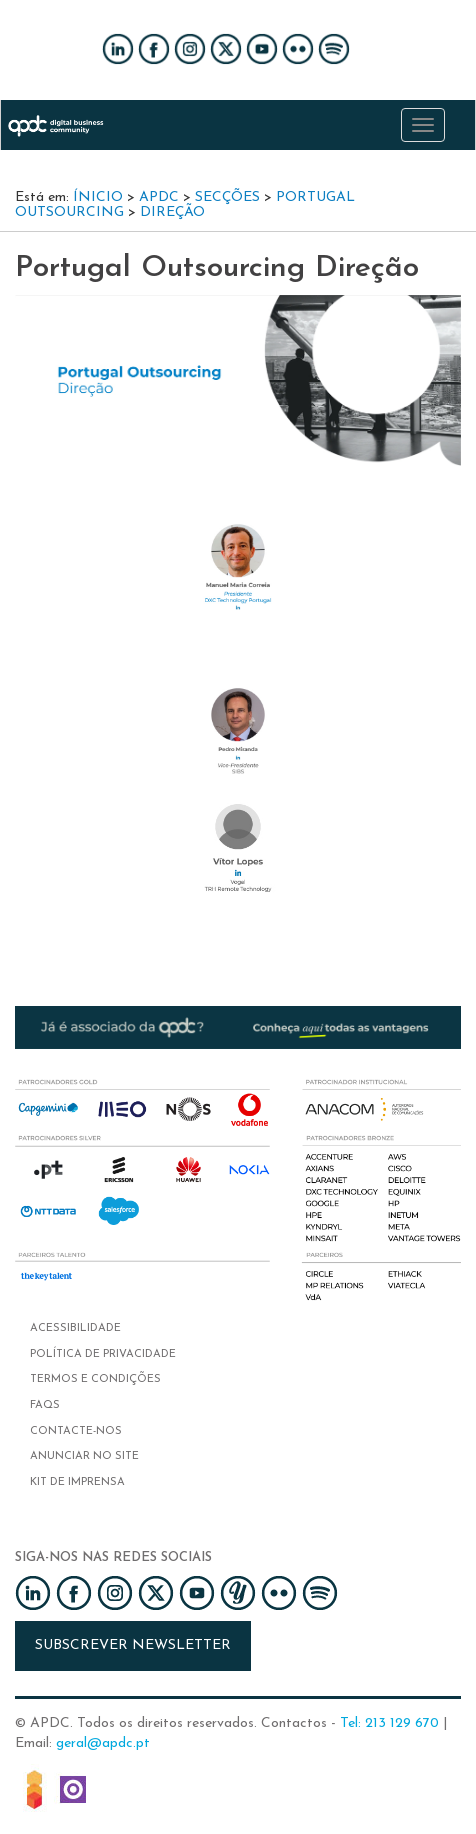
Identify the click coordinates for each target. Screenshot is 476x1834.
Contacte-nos (76, 1431)
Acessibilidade (75, 1328)
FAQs (45, 1405)
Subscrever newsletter (133, 1645)
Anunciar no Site (84, 1456)
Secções (227, 197)
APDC (159, 197)
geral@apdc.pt (103, 1743)
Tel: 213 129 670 (389, 1723)
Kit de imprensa (77, 1482)
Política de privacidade (103, 1354)
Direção (172, 212)
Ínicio (98, 197)
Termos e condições (95, 1379)
